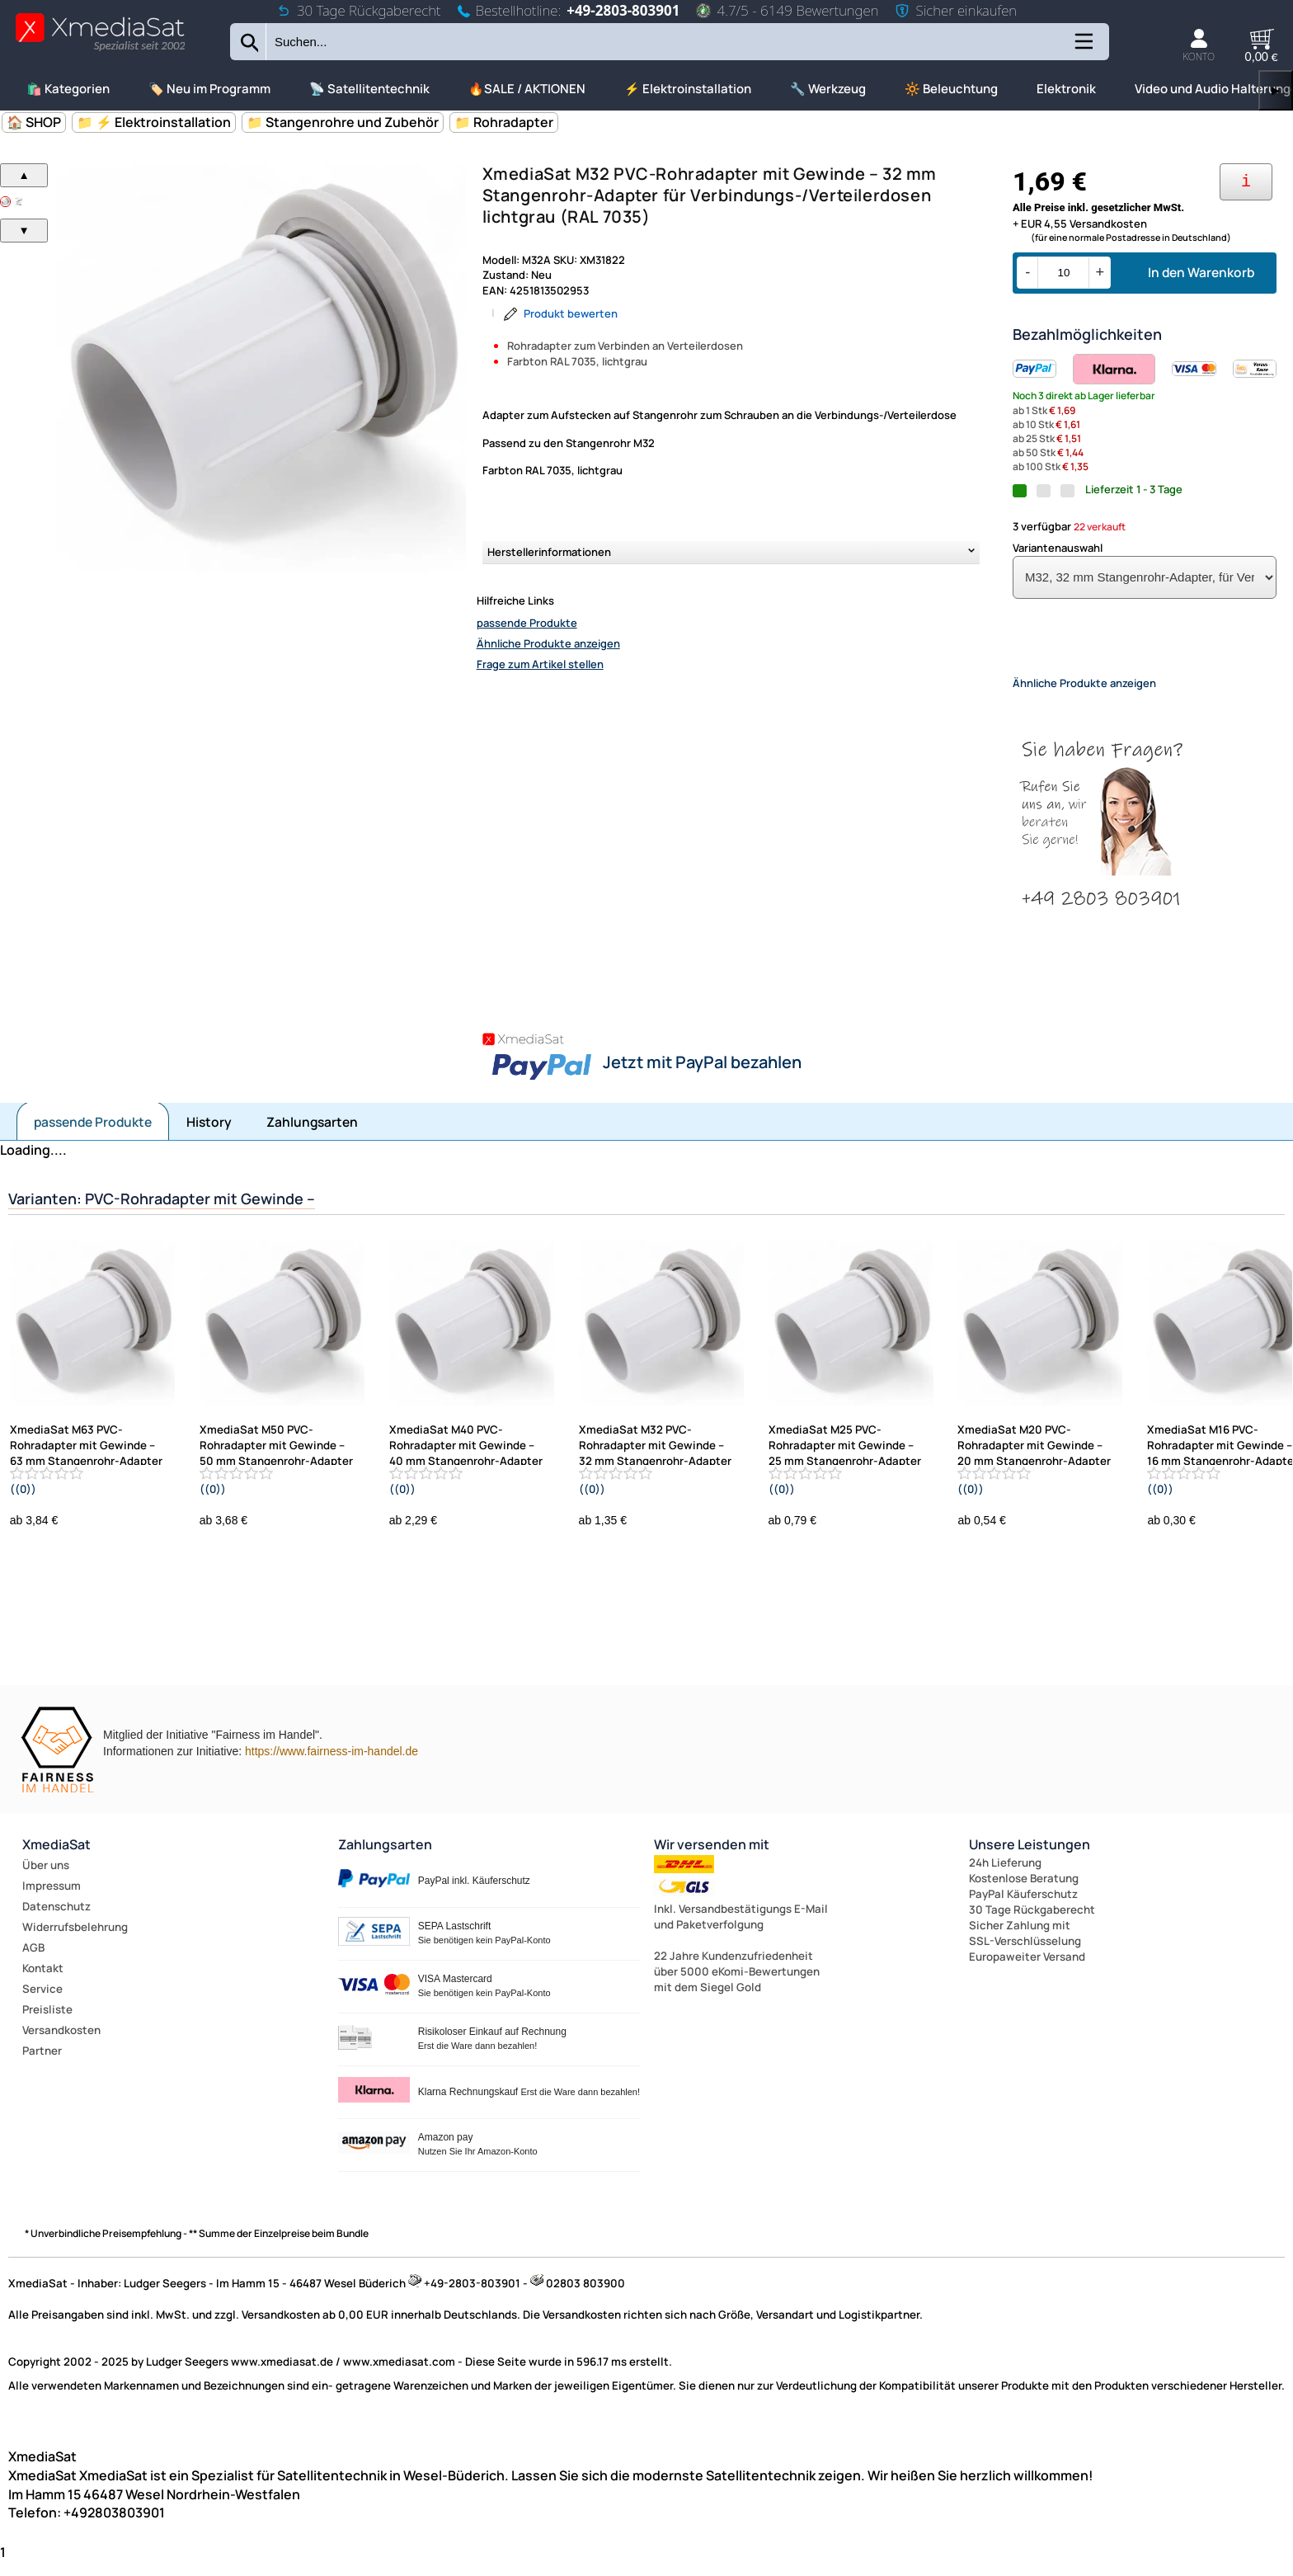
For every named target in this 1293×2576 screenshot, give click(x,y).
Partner (42, 2064)
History (209, 1136)
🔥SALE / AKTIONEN (526, 88)
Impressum (51, 1899)
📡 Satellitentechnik (369, 88)
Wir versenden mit (711, 1858)
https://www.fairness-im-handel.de (331, 1765)
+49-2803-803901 (623, 10)
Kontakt (42, 1982)
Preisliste (47, 2023)
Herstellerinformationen (549, 551)
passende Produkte (527, 622)
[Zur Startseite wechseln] (100, 49)
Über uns (45, 1879)
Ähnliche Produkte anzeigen (548, 643)
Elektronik (1066, 88)
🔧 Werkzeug (828, 88)
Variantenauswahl (1058, 547)
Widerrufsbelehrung (75, 1940)
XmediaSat (56, 1858)
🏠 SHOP (34, 122)
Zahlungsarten (312, 1136)
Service (42, 2002)
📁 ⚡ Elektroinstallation (154, 122)
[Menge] (1063, 272)
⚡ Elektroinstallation (687, 88)
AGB (33, 1961)
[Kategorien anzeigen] (1082, 47)
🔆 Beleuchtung (951, 88)
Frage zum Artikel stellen (540, 664)
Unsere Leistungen (1029, 1858)
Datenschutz (56, 1920)
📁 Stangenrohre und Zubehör (343, 122)
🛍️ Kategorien (68, 88)
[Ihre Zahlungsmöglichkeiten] (1246, 181)
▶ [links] (1276, 90)
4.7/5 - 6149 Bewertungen (787, 10)
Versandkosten (61, 2044)
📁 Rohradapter (503, 122)
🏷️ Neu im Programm (209, 88)
